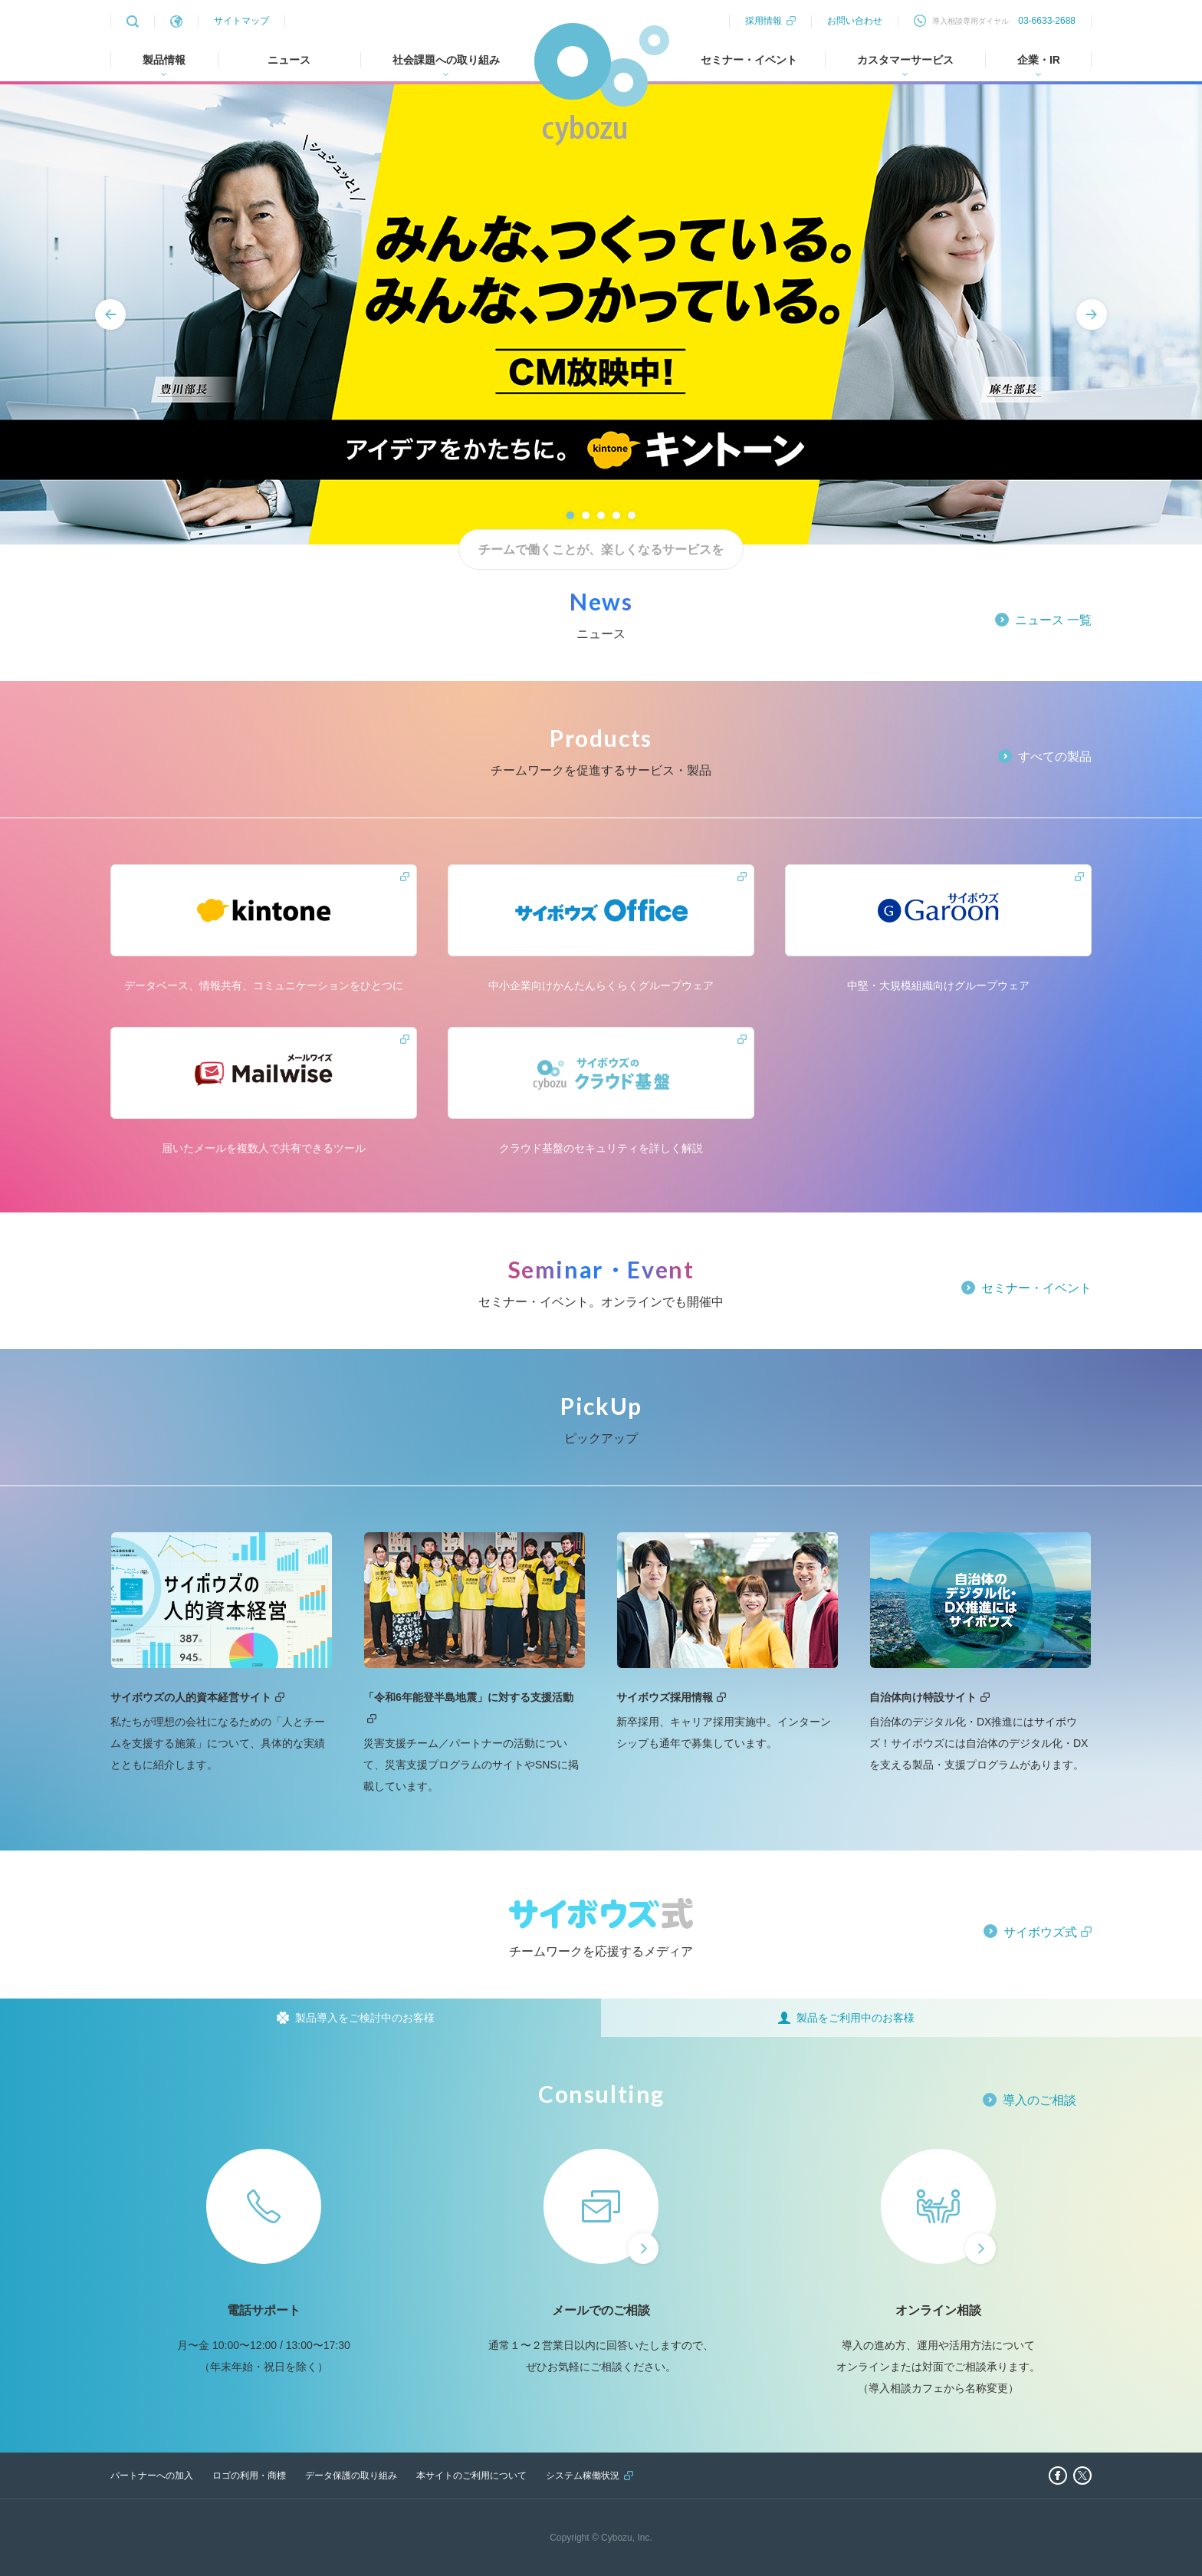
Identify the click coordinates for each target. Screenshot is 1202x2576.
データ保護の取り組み (351, 2475)
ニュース (289, 60)
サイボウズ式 (1040, 1932)
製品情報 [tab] (164, 60)
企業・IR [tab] (1038, 60)
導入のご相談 (1039, 2100)
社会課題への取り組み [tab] (446, 60)
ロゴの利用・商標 (249, 2475)
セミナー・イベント (749, 60)
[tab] (300, 2018)
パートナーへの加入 (151, 2475)
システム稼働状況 (582, 2475)
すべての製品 (1055, 756)
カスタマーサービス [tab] (905, 60)
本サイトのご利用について (471, 2475)
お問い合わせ (854, 20)
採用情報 (763, 20)
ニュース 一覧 (1053, 620)
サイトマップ (241, 20)
